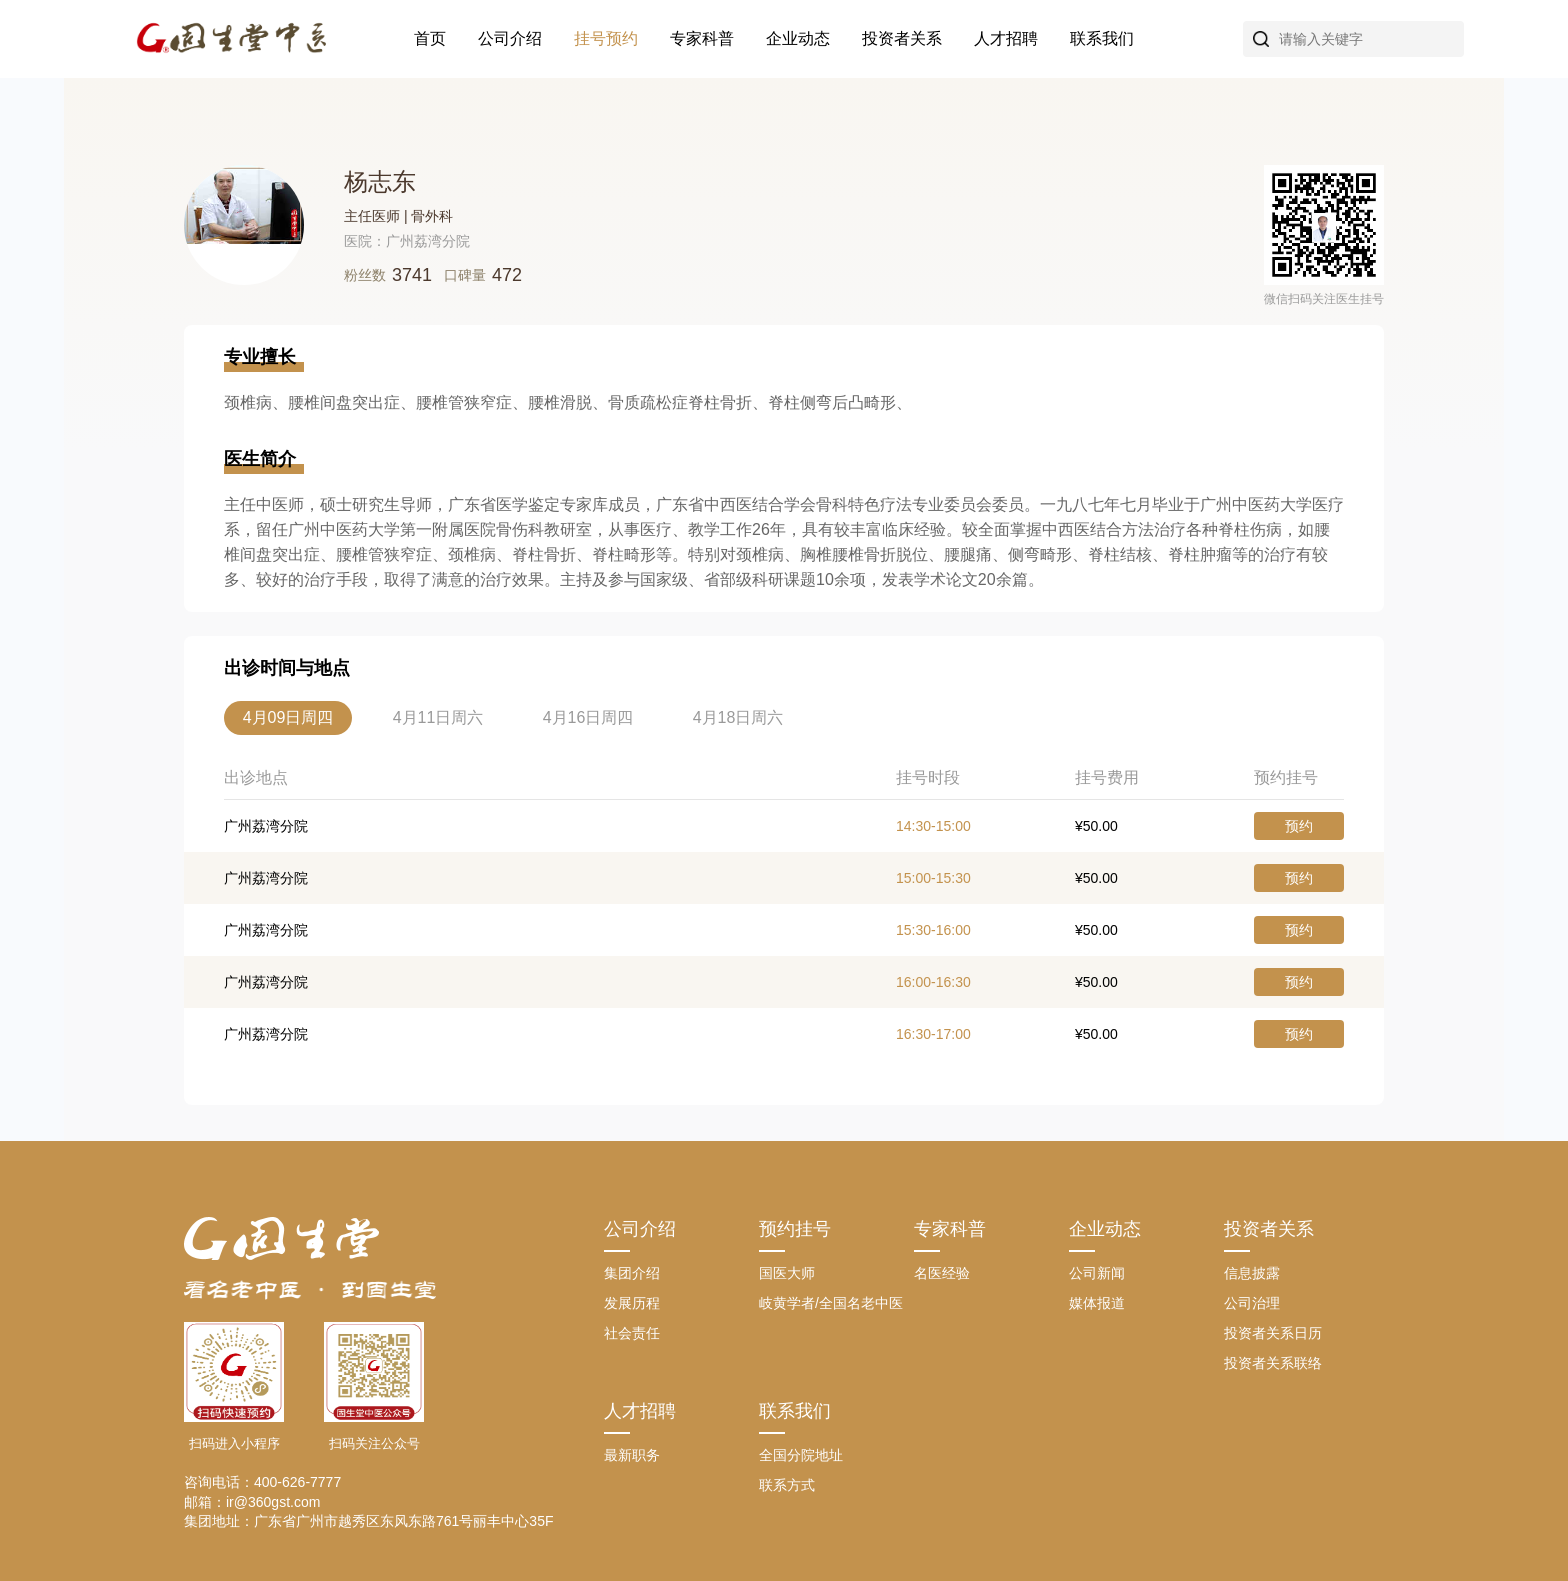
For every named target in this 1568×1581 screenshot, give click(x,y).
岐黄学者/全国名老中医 (831, 1303)
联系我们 (1102, 38)
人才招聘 (1006, 38)
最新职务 (632, 1455)
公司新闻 (1097, 1273)
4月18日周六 (738, 717)
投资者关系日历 (1273, 1333)
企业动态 (798, 38)
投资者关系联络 (1273, 1363)
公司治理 (1252, 1303)
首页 (430, 38)
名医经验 (942, 1273)
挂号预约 (606, 38)
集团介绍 (632, 1273)
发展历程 (632, 1303)
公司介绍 (510, 38)
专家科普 (702, 38)
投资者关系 (902, 38)
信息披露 (1252, 1273)
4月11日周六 (438, 717)
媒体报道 (1097, 1303)
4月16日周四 (588, 717)
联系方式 (787, 1485)
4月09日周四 (288, 717)
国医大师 (787, 1273)
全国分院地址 (801, 1455)
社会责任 (632, 1333)
